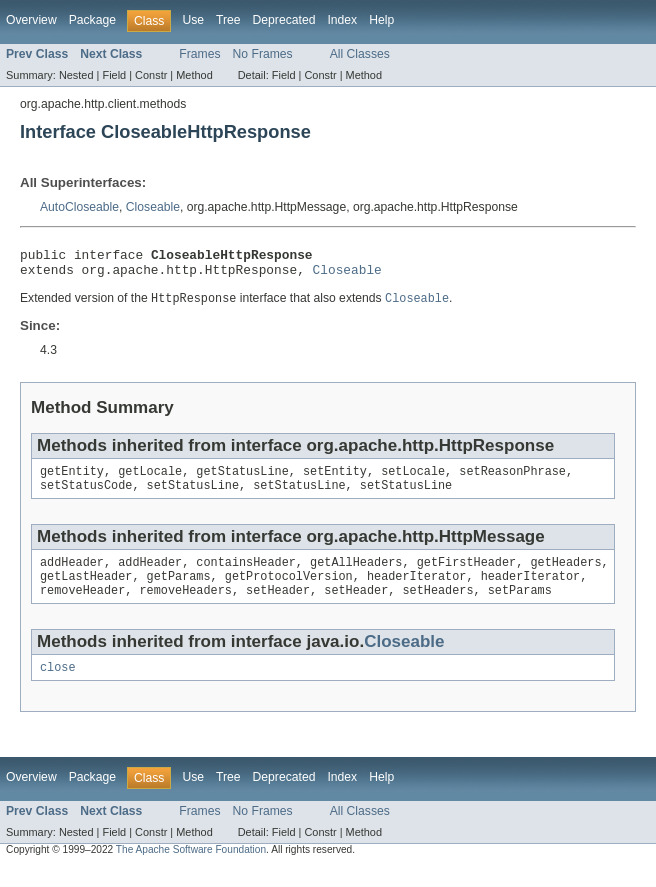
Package (92, 20)
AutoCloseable (79, 207)
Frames (199, 54)
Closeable (153, 207)
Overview (31, 20)
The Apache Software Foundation (191, 868)
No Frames (263, 54)
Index (342, 20)
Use (193, 20)
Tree (228, 20)
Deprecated (284, 20)
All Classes (360, 54)
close (58, 686)
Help (381, 20)
